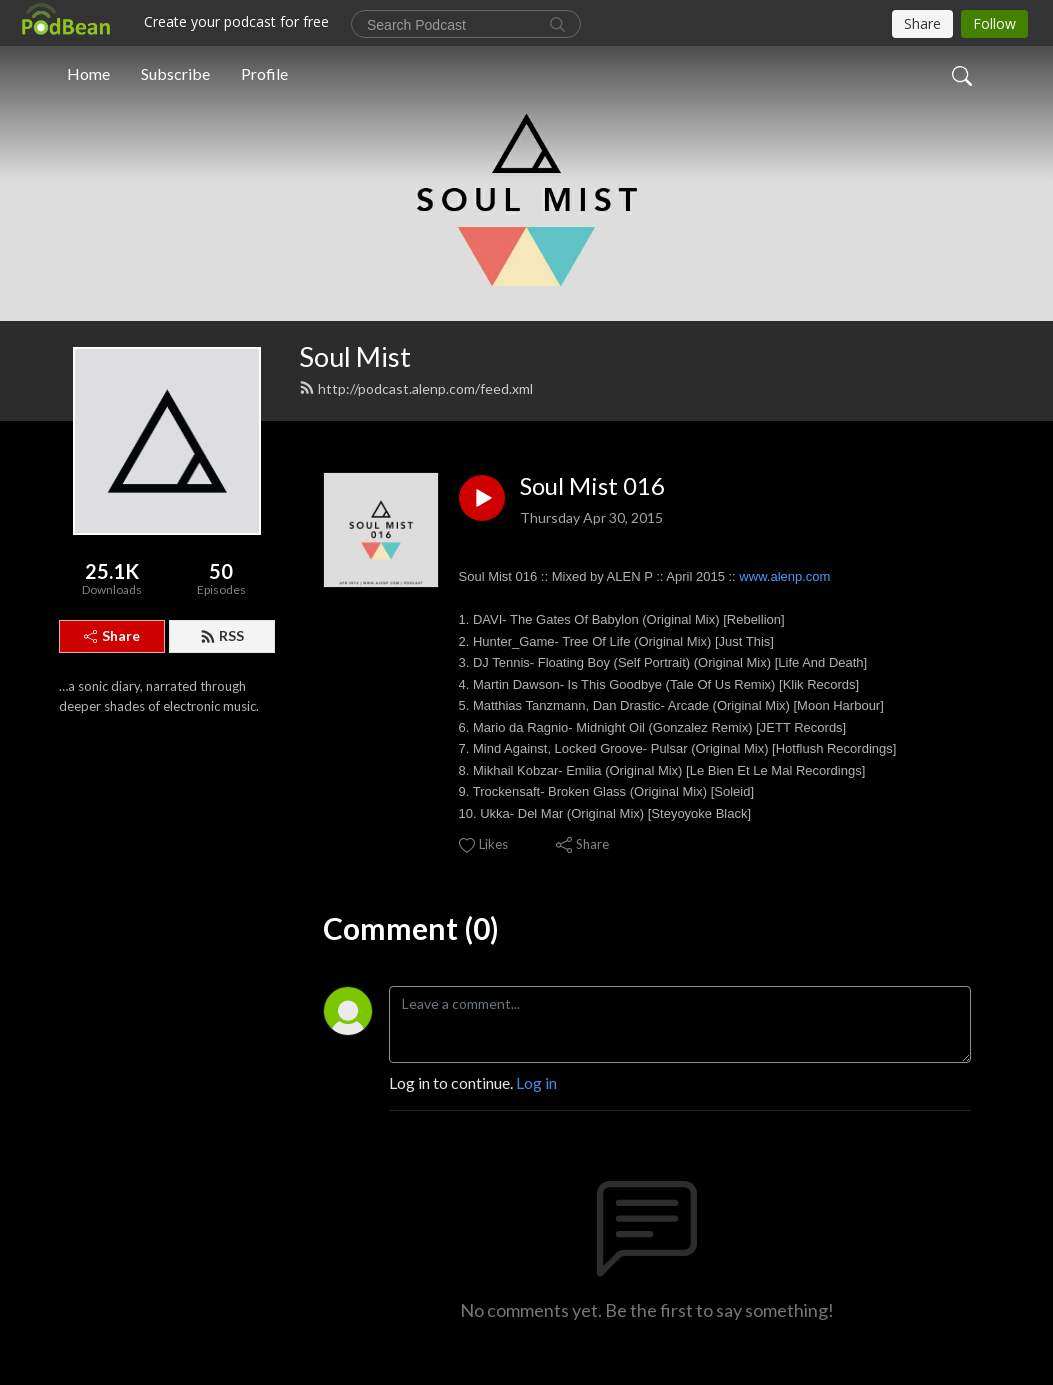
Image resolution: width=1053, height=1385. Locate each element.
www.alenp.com (784, 576)
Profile (264, 73)
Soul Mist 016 (592, 486)
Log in (536, 1082)
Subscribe (175, 73)
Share (112, 635)
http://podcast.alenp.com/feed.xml (416, 388)
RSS (222, 635)
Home (88, 73)
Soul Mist (355, 356)
